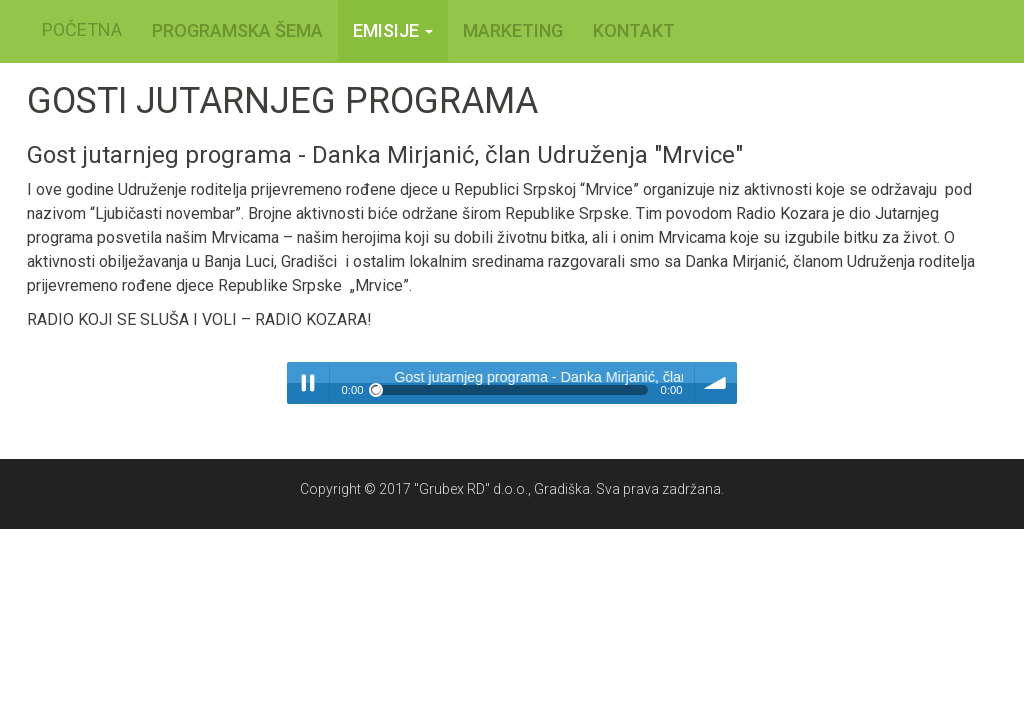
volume (716, 383)
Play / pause (308, 383)
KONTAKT (634, 30)
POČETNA (82, 29)
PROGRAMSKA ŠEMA (237, 30)
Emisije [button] (393, 30)
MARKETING (513, 30)
